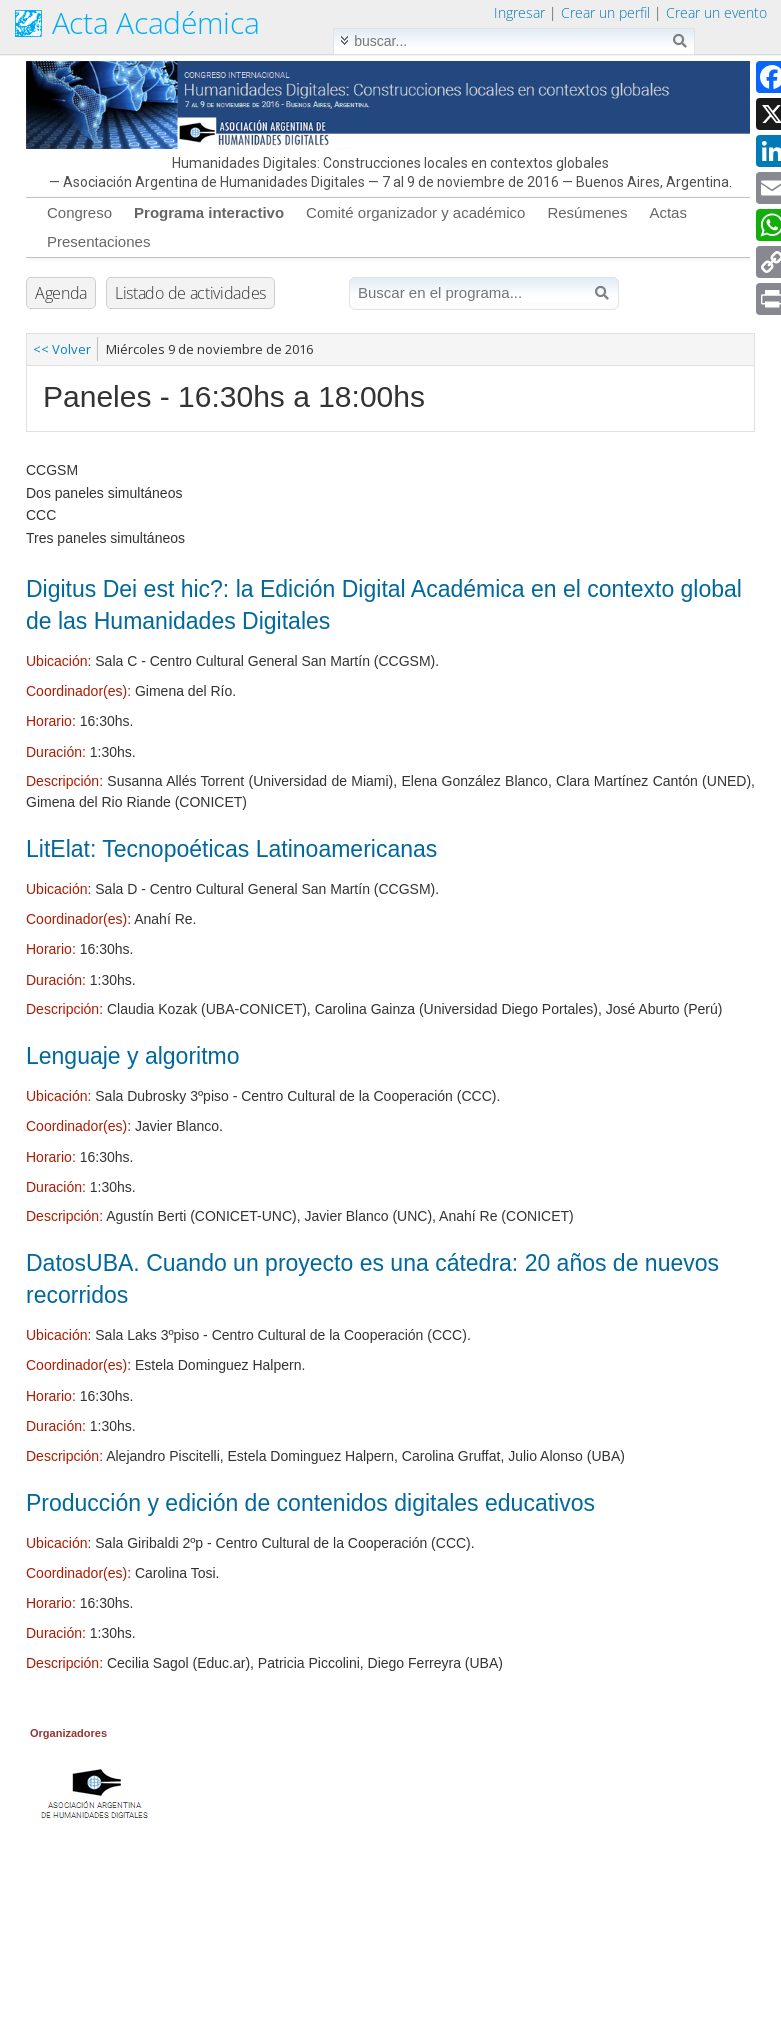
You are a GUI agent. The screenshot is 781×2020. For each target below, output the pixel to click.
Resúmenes (587, 212)
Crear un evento (716, 12)
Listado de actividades (190, 293)
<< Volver (62, 349)
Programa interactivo (209, 212)
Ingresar (519, 12)
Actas (668, 212)
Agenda (61, 293)
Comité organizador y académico (415, 212)
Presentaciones (98, 241)
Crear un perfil (605, 12)
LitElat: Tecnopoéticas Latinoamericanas (231, 849)
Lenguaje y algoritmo (133, 1056)
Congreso (79, 212)
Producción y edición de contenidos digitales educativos (310, 1503)
